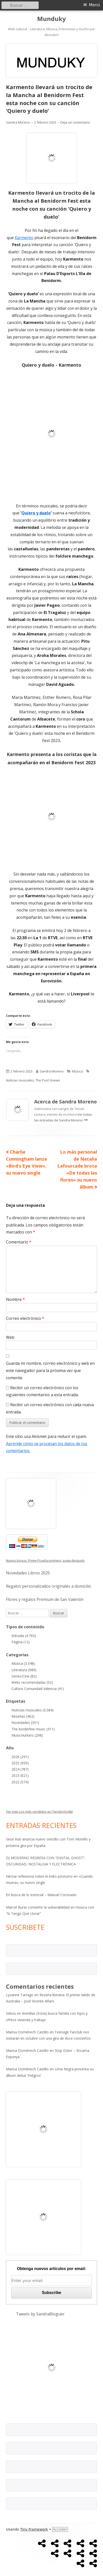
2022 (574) (20, 1782)
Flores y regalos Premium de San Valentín (45, 1599)
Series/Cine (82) (24, 1676)
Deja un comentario (75, 122)
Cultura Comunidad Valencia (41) (37, 1688)
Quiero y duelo (36, 513)
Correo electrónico (25, 1318)
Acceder (60, 2529)
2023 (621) (20, 1775)
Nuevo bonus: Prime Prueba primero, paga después (45, 1560)
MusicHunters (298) (27, 1735)
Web (10, 1337)
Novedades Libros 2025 (28, 1573)
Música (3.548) (23, 1663)
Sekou (11, 2013)
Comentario (18, 1242)
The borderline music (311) (33, 1729)
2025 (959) (20, 1763)
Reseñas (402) (22, 1716)
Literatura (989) (23, 1669)
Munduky (51, 19)
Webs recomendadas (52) (32, 1682)
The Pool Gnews (47, 1080)
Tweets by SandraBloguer (40, 2314)
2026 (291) (20, 1756)
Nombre (15, 1299)
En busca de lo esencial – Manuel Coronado (41, 1894)
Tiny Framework (34, 2529)
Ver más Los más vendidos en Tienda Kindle (39, 1811)
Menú (94, 4)
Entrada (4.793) (23, 1635)
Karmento (24, 237)
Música (77, 1071)
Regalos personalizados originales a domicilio (48, 1586)
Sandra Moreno (18, 122)
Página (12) (20, 1642)
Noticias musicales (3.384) (32, 1710)
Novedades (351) (25, 1722)
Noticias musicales (20, 1080)
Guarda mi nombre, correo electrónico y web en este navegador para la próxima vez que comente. (50, 1370)
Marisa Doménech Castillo (27, 2032)
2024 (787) (20, 1769)
